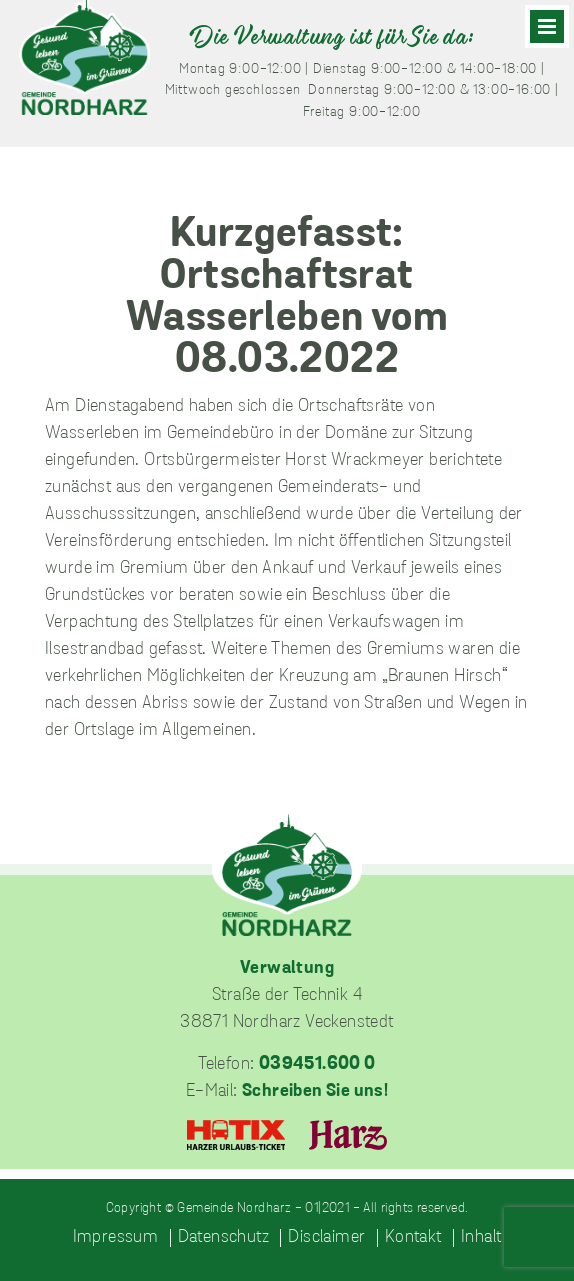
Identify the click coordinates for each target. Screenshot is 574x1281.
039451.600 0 (317, 1064)
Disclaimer (326, 1238)
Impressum (116, 1238)
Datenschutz (223, 1238)
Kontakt (413, 1238)
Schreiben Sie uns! (315, 1091)
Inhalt (481, 1238)
